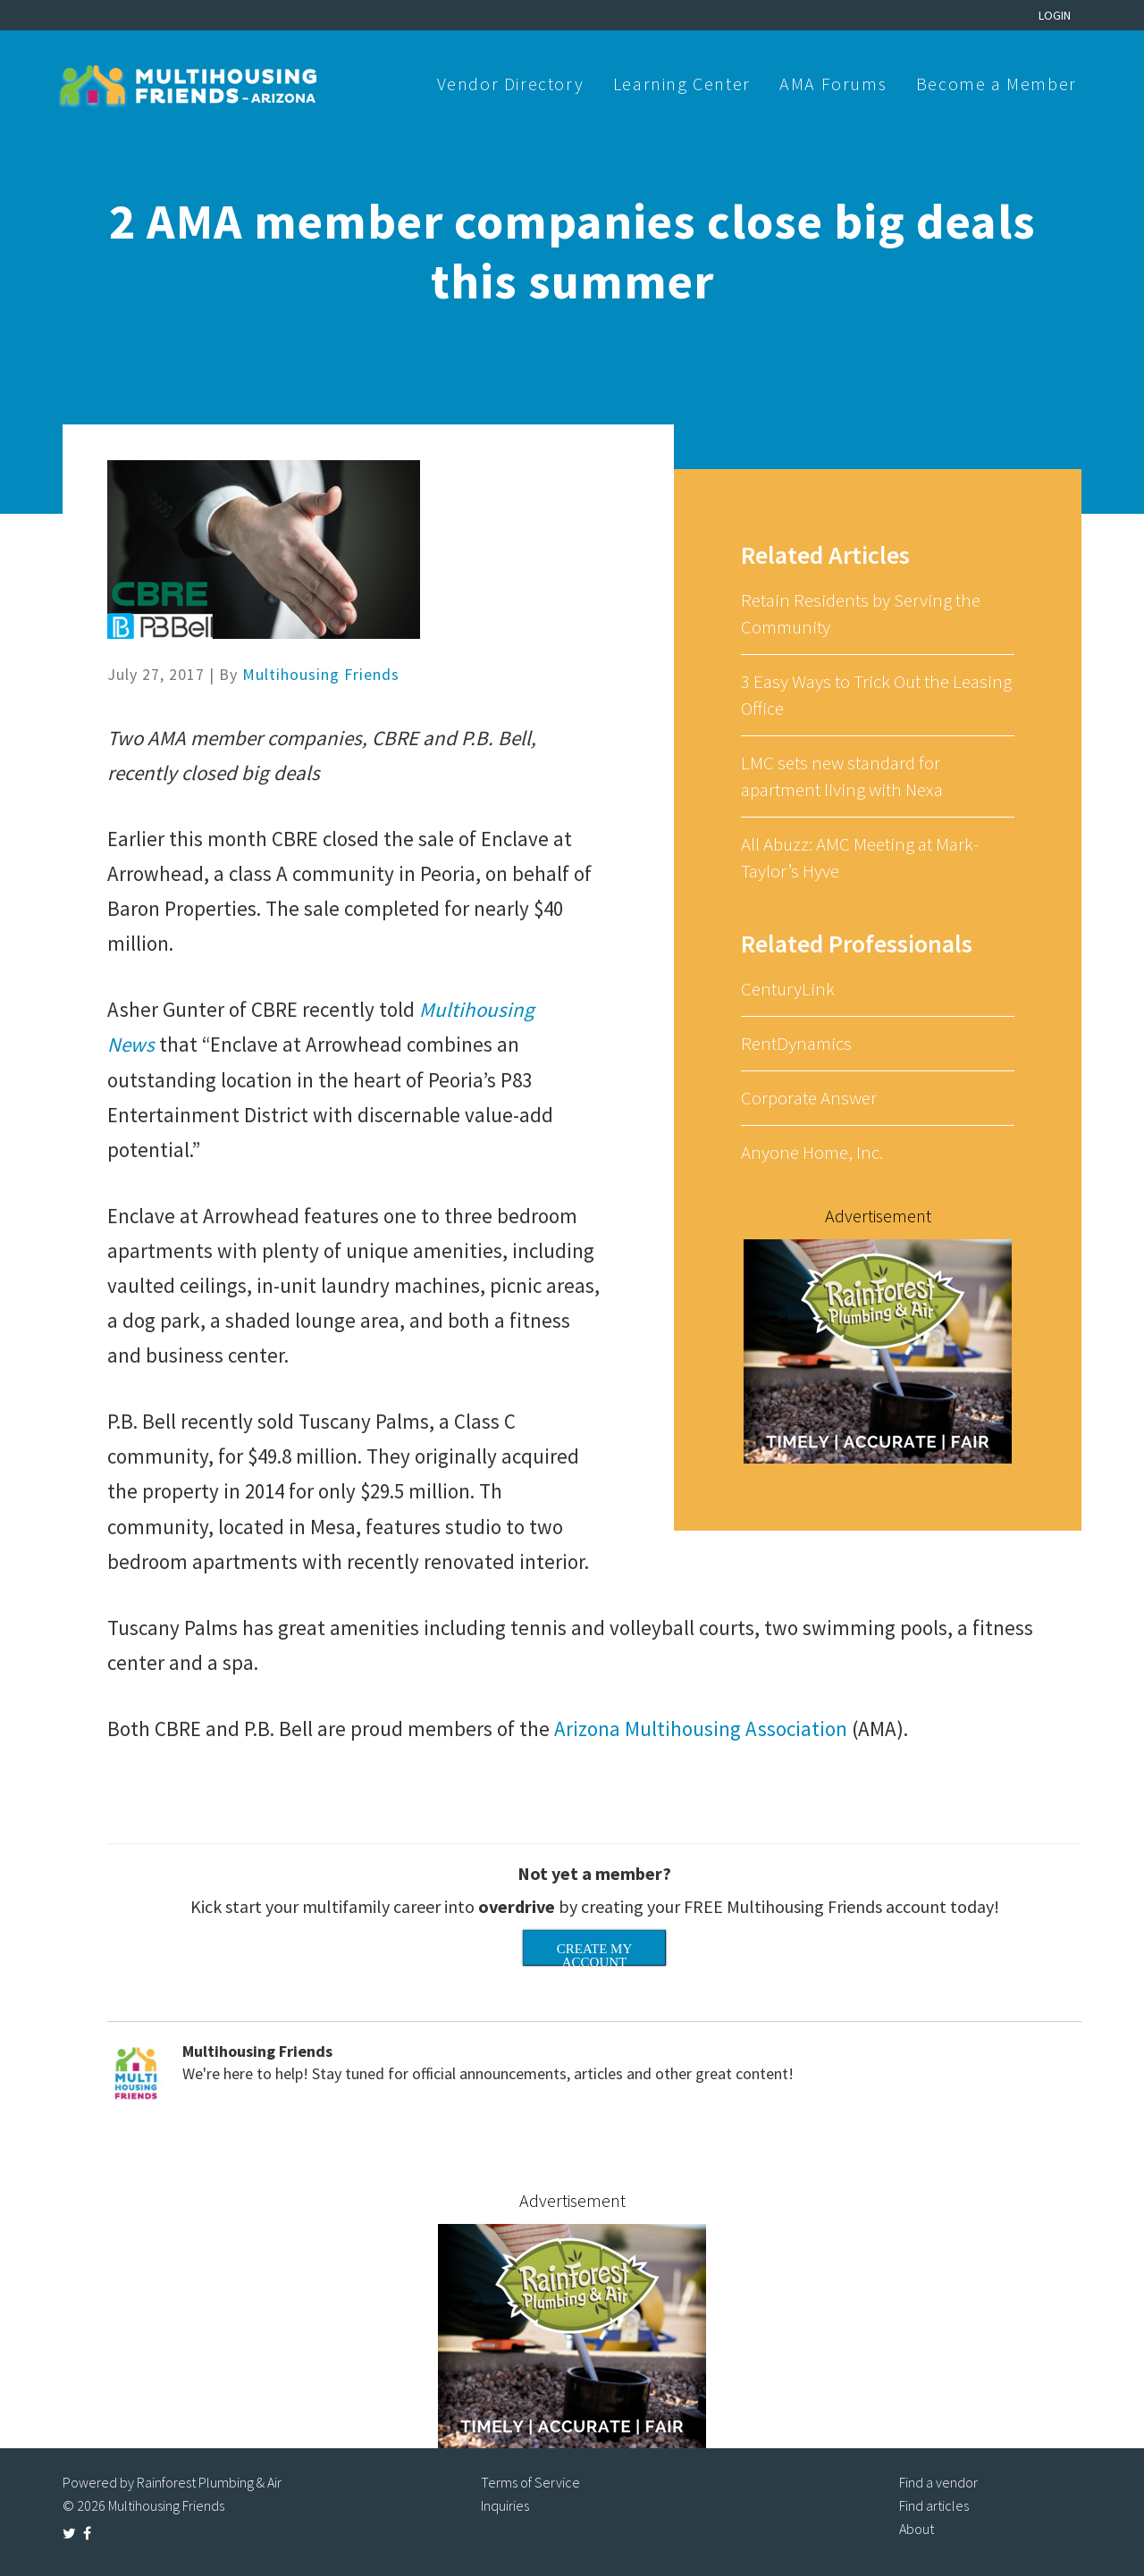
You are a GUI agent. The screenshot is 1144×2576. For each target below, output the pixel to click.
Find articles (934, 2505)
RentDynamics (796, 1043)
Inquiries (505, 2505)
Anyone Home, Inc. (812, 1152)
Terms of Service (530, 2482)
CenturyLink (788, 989)
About (916, 2529)
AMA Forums (833, 83)
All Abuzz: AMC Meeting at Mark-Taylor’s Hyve (860, 857)
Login (1055, 15)
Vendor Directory (511, 83)
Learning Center (682, 83)
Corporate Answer (809, 1098)
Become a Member (996, 83)
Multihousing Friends (321, 674)
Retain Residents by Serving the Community (860, 613)
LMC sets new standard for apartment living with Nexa (842, 776)
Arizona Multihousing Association (700, 1728)
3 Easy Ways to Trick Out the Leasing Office (876, 694)
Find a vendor (938, 2482)
